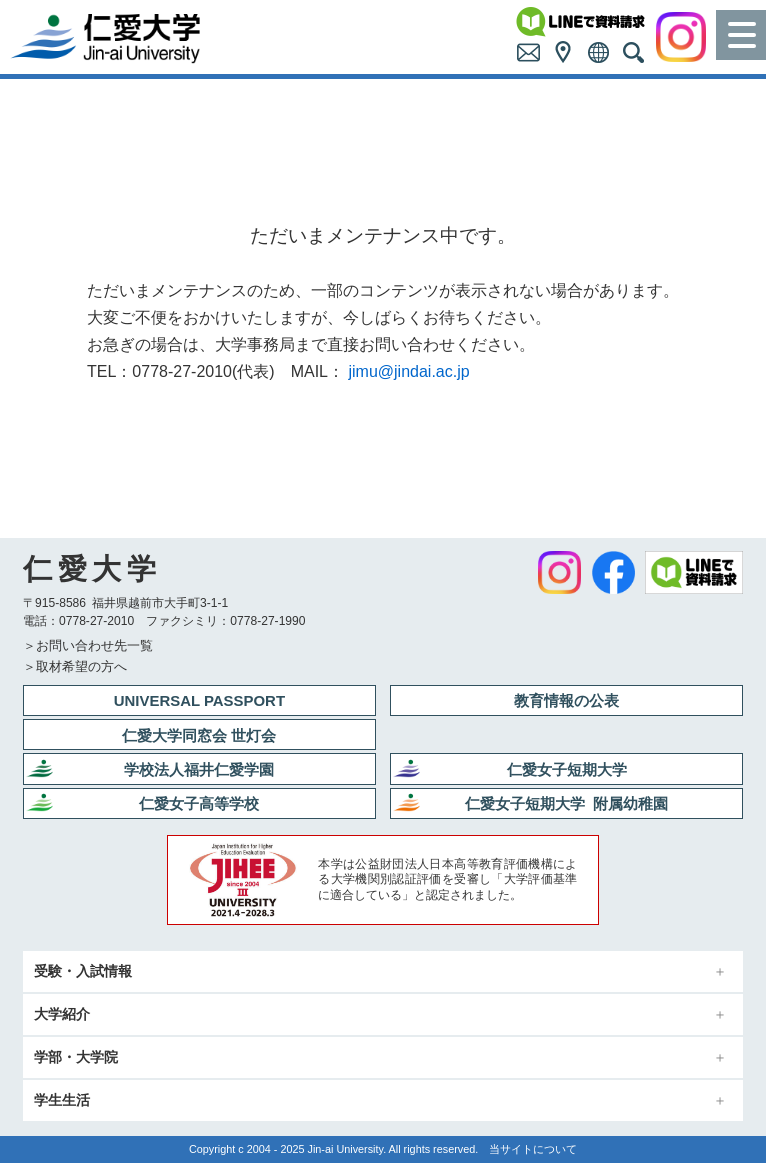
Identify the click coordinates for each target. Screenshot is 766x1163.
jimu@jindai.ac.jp (408, 371)
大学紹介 (62, 1014)
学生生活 (62, 1100)
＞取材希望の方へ (75, 666)
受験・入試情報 (83, 971)
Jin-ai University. (347, 1149)
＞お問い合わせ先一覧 (88, 645)
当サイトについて (533, 1149)
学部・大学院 (76, 1057)
